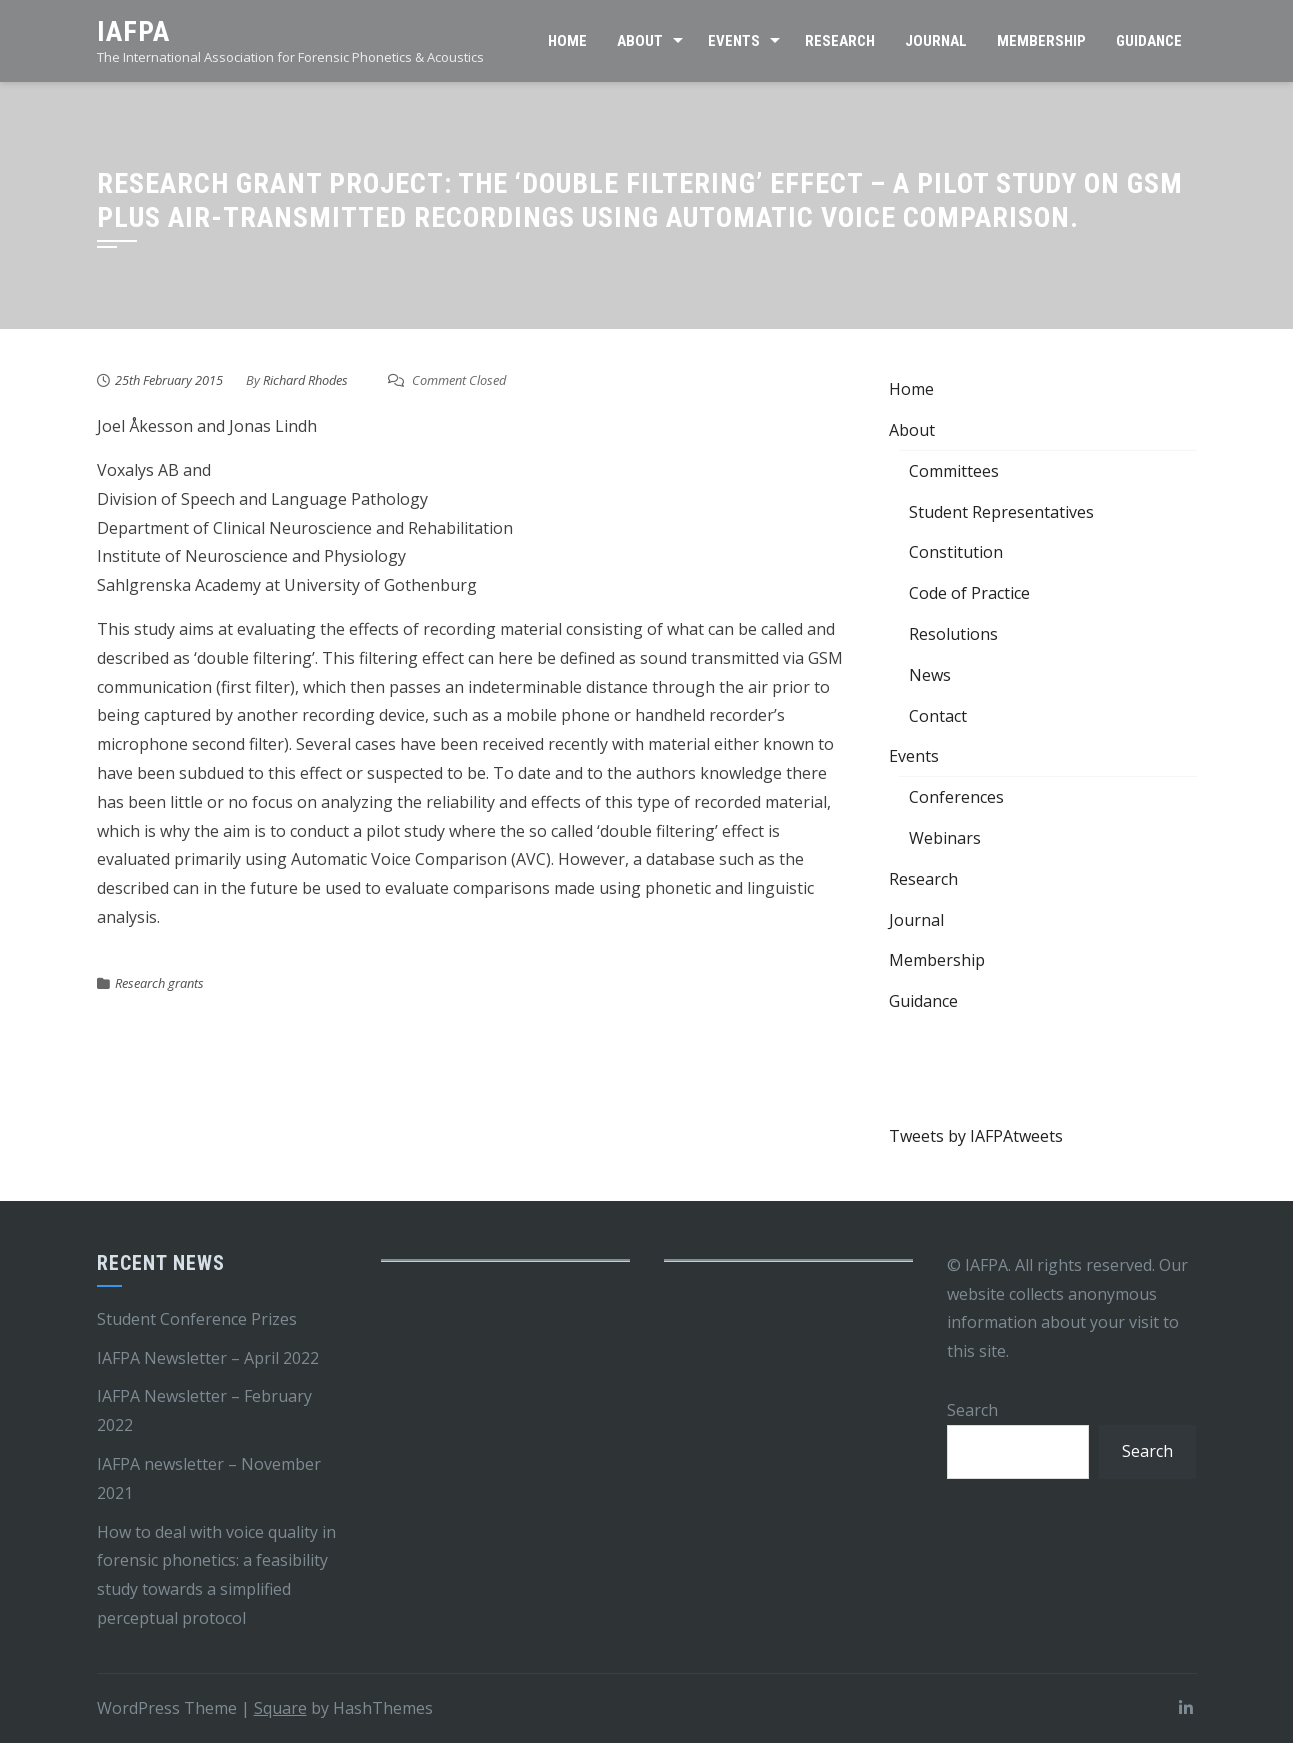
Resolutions (953, 634)
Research (840, 41)
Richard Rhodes (305, 380)
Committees (954, 471)
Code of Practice (969, 593)
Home (567, 41)
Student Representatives (1001, 512)
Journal (936, 41)
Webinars (945, 838)
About (640, 41)
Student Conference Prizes (197, 1319)
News (930, 675)
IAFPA (133, 31)
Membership (1041, 41)
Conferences (956, 797)
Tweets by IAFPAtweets (976, 1136)
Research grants (159, 983)
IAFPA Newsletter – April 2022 (208, 1358)
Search (972, 1410)
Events (734, 41)
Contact (938, 716)
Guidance (1149, 41)
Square (280, 1708)
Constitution (956, 552)
